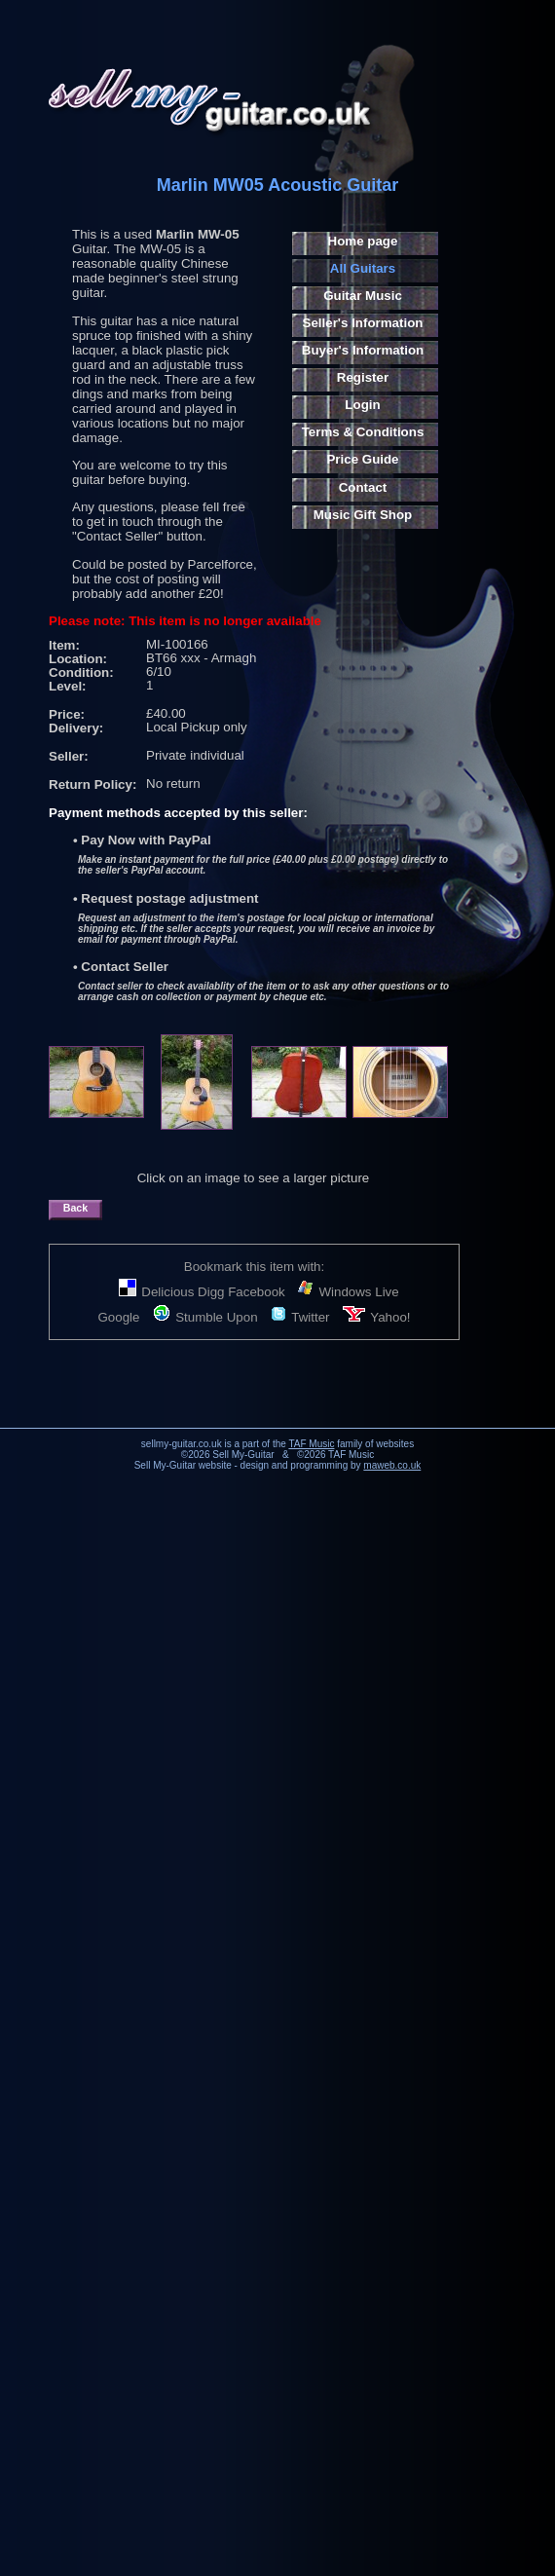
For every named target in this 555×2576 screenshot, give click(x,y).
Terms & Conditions (363, 432)
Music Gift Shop (363, 514)
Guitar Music (362, 295)
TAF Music (311, 1443)
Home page (363, 241)
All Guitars (362, 268)
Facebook (256, 1292)
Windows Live (348, 1292)
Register (362, 377)
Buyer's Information (363, 350)
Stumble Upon (205, 1317)
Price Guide (362, 459)
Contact (363, 487)
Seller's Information (363, 323)
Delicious (156, 1292)
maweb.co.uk (392, 1465)
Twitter (300, 1317)
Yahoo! (376, 1317)
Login (362, 404)
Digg (211, 1292)
